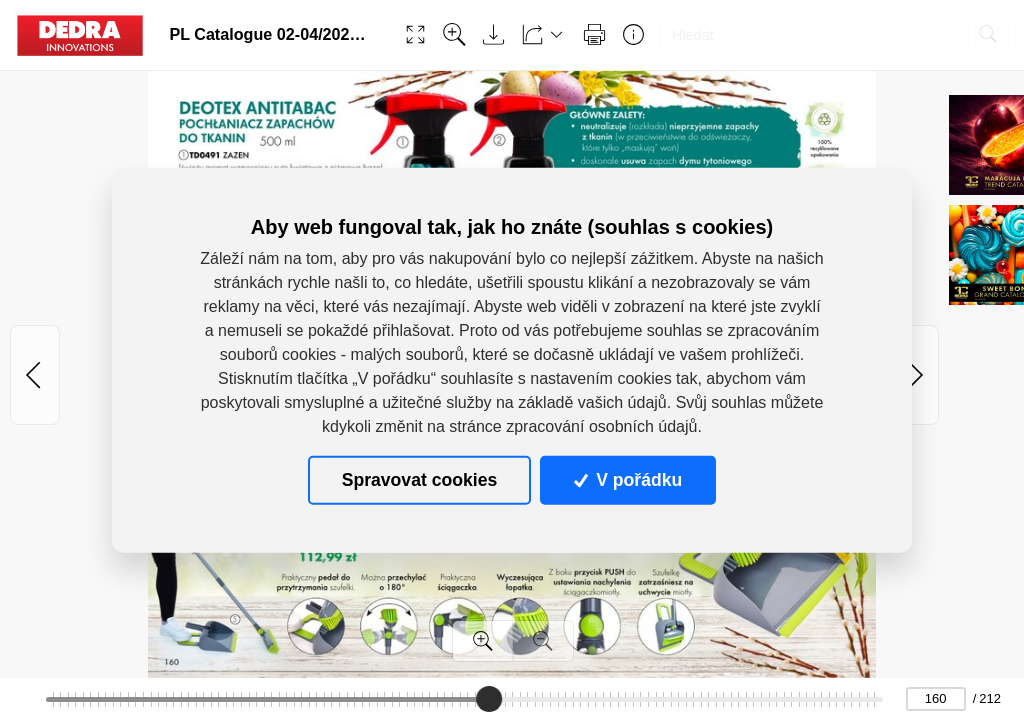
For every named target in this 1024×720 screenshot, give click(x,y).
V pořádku (628, 480)
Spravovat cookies (419, 480)
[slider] (489, 699)
